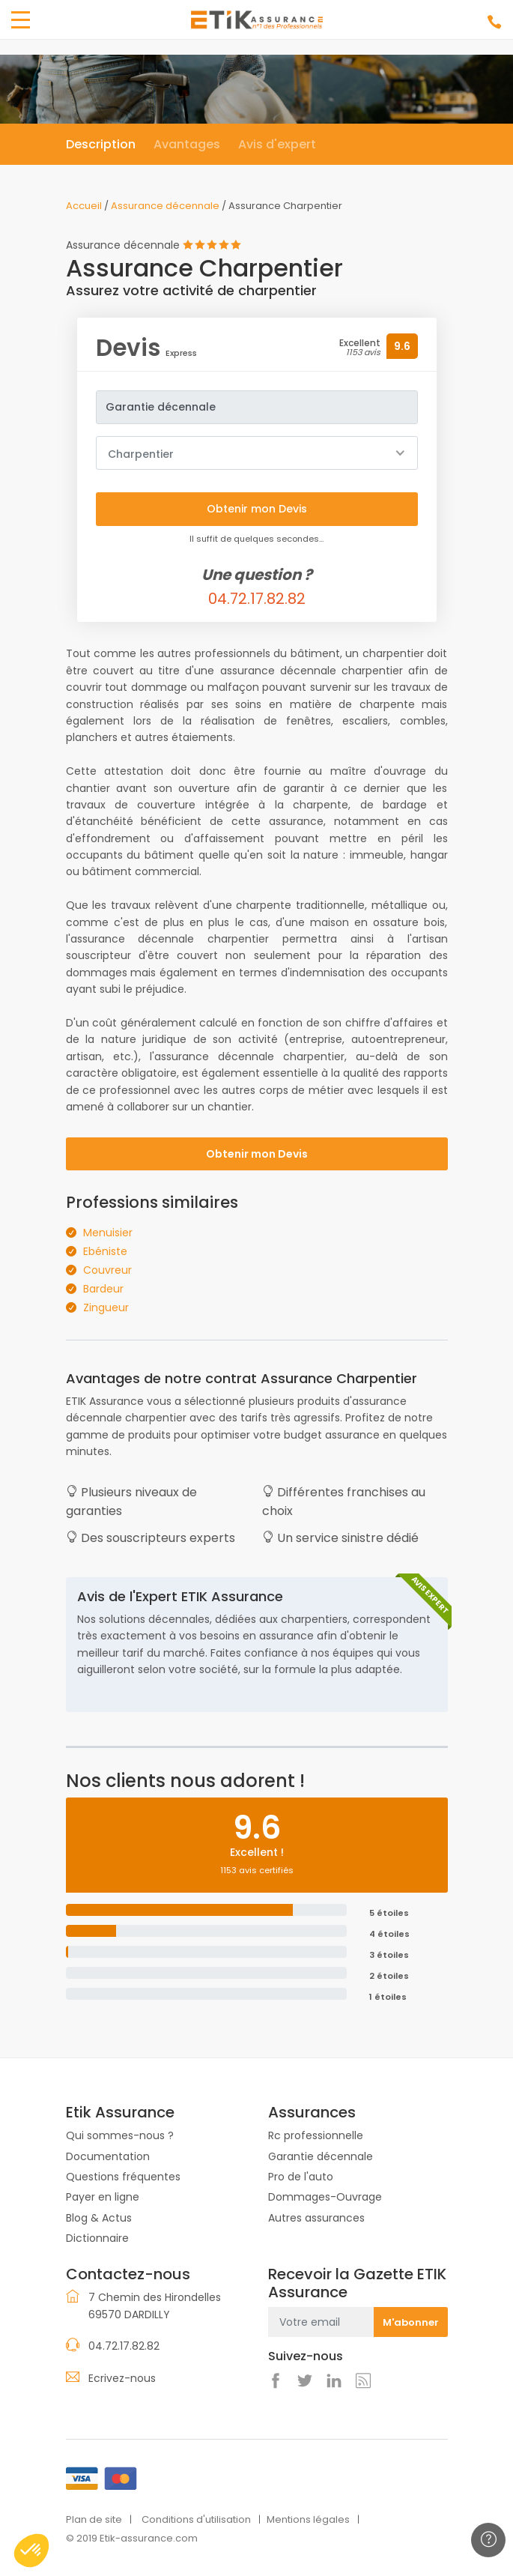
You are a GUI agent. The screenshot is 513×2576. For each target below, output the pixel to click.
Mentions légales (308, 2519)
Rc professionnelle (315, 2135)
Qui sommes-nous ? (120, 2135)
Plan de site (94, 2519)
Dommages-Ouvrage (325, 2196)
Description (101, 144)
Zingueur (106, 1307)
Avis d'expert (277, 144)
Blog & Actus (99, 2217)
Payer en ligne (102, 2196)
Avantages (187, 144)
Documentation (108, 2156)
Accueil (84, 206)
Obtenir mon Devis (257, 1153)
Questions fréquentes (123, 2176)
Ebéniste (105, 1251)
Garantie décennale (320, 2156)
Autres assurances (316, 2217)
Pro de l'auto (300, 2176)
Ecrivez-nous (122, 2378)
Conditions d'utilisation (196, 2519)
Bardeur (103, 1288)
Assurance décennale (165, 206)
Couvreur (107, 1270)
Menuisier (108, 1232)
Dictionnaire (97, 2238)
